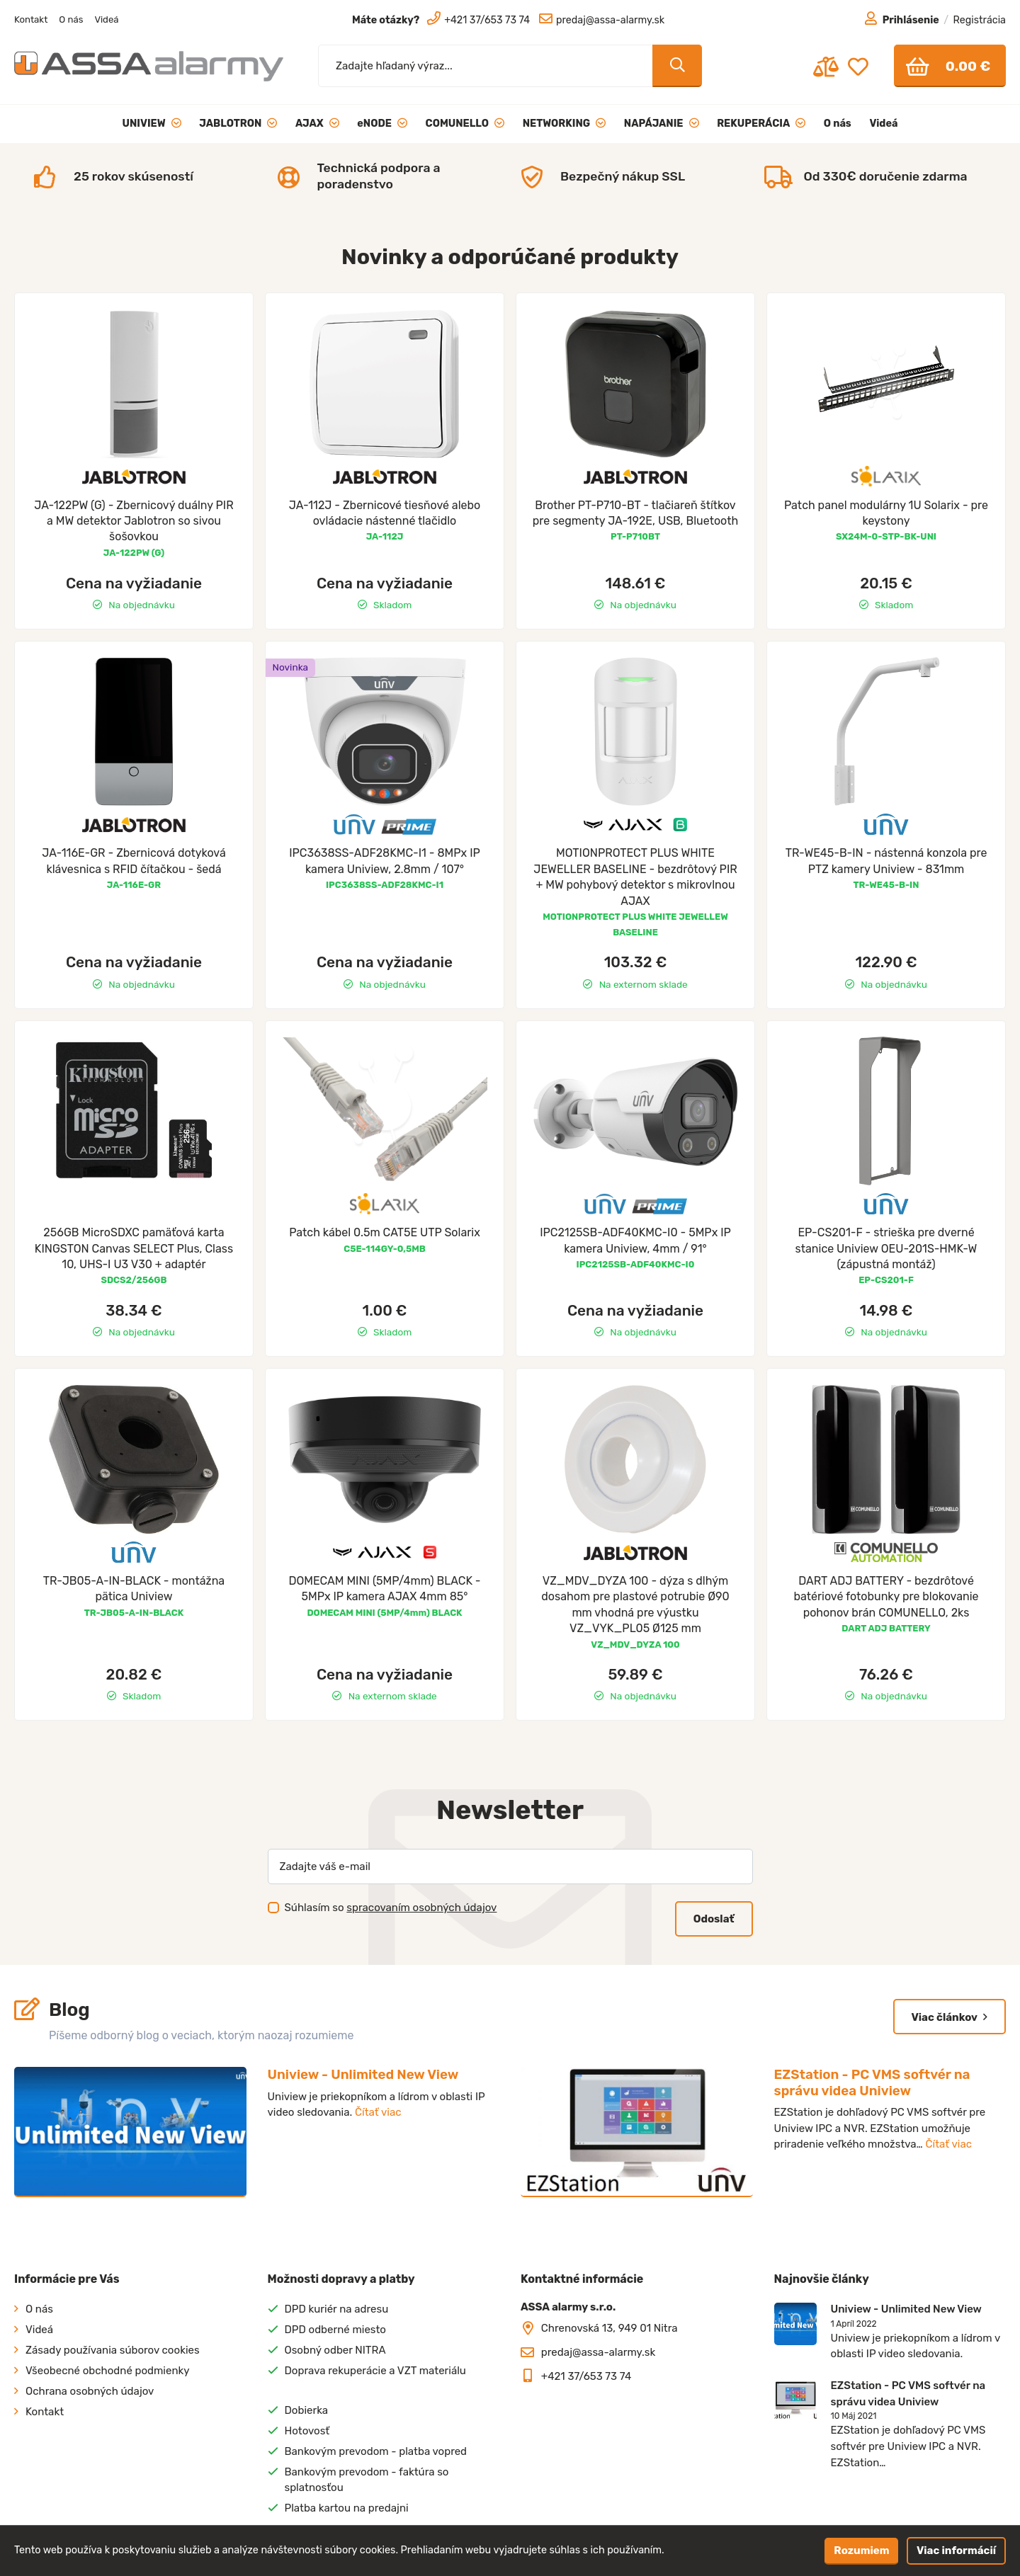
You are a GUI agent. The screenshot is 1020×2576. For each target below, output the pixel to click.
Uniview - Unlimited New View (363, 2074)
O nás (71, 19)
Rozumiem (861, 2550)
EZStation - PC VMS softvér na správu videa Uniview (872, 2082)
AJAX (317, 124)
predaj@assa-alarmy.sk (598, 2352)
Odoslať (714, 1919)
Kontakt (30, 19)
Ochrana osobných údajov (90, 2391)
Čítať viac (378, 2112)
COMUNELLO (465, 124)
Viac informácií (956, 2550)
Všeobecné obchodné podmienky (108, 2370)
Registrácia (979, 20)
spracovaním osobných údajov (421, 1907)
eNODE (382, 124)
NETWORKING (564, 124)
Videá (106, 19)
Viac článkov (949, 2017)
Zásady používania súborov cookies (113, 2350)
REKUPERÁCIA (761, 124)
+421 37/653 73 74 (586, 2376)
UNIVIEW (152, 124)
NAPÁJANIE (661, 124)
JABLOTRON (238, 124)
